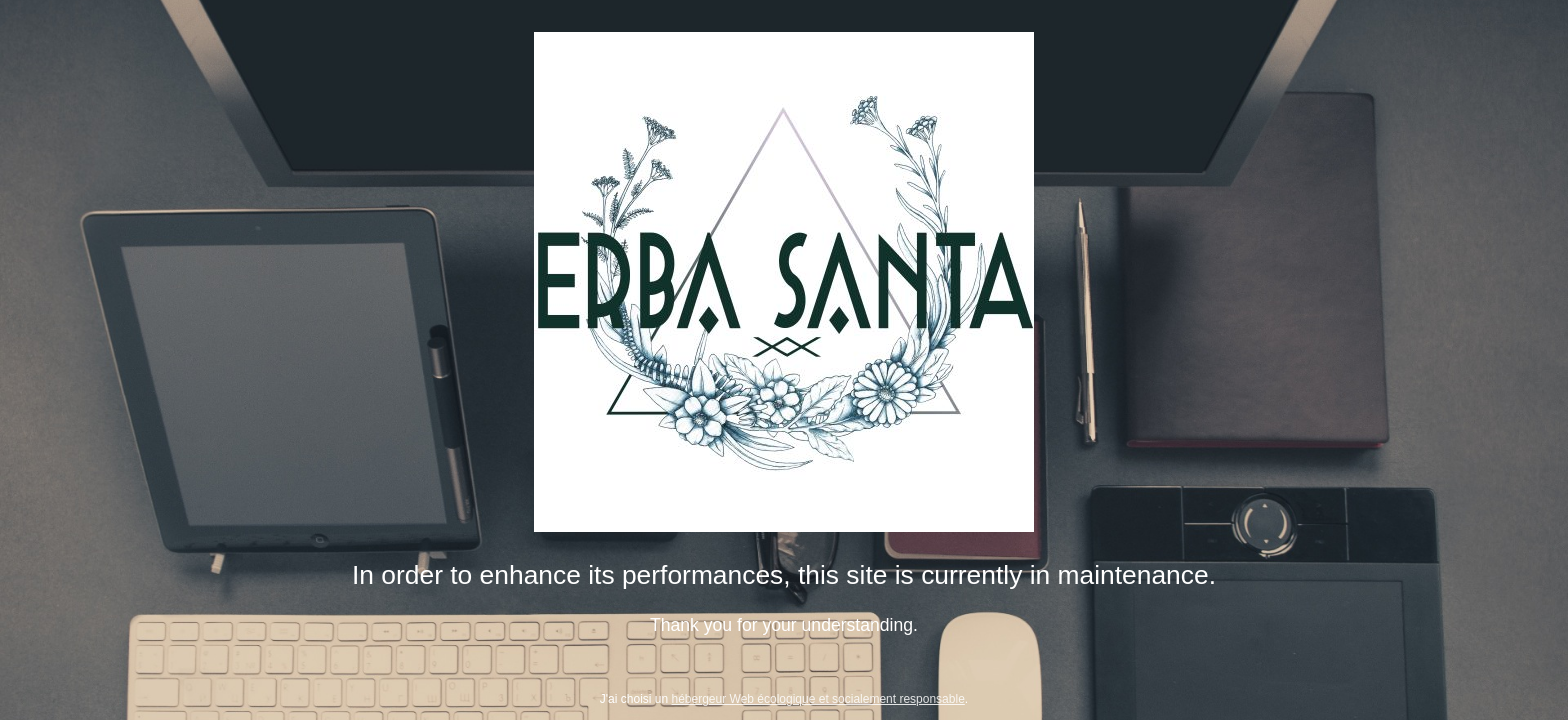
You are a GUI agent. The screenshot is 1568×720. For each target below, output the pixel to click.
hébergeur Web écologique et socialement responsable (818, 699)
